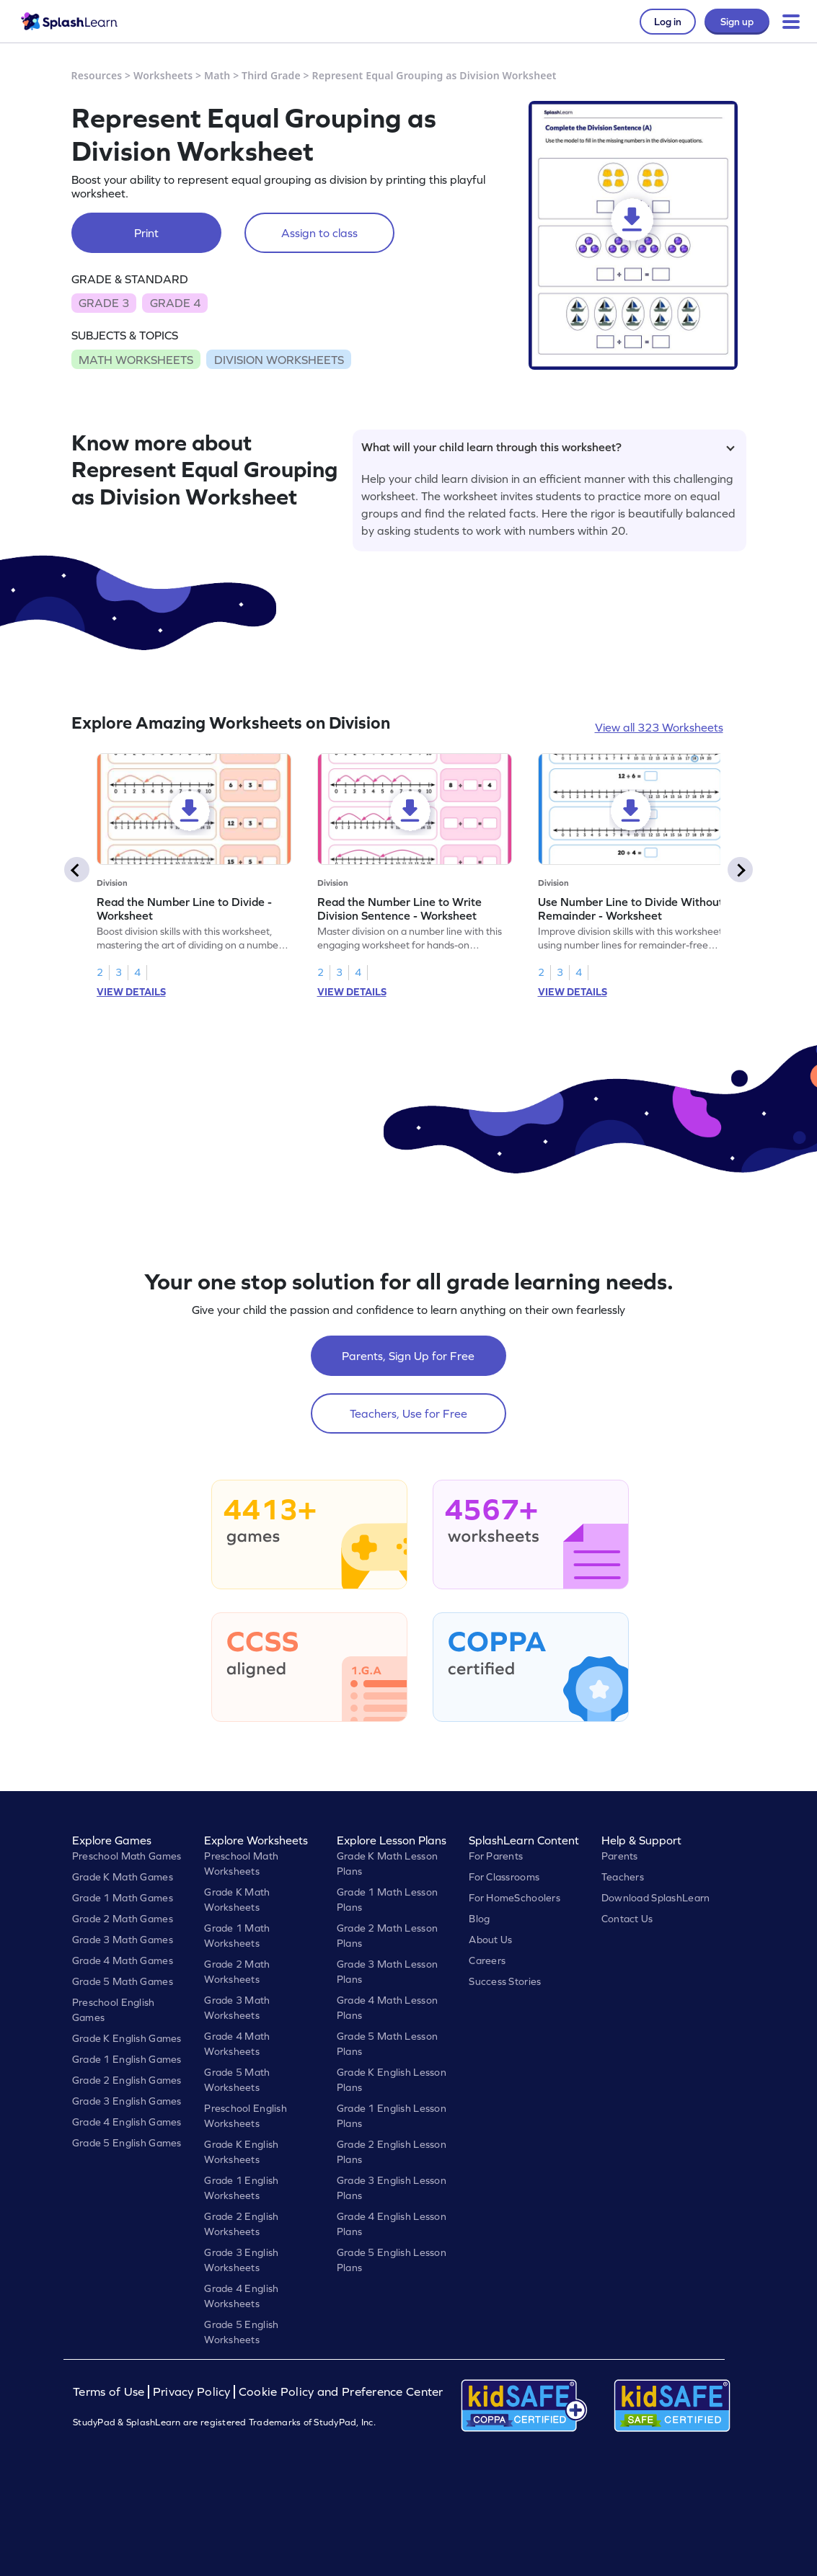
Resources (97, 75)
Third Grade (271, 75)
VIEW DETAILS (131, 992)
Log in (667, 21)
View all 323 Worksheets (659, 727)
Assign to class (319, 232)
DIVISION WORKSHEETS (279, 359)
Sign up (737, 21)
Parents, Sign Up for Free (408, 1355)
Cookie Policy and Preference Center (341, 2392)
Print (146, 232)
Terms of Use (110, 2392)
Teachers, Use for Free (408, 1413)
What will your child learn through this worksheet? (548, 446)
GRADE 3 (104, 302)
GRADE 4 (175, 302)
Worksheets (163, 75)
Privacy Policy (192, 2392)
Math (217, 75)
